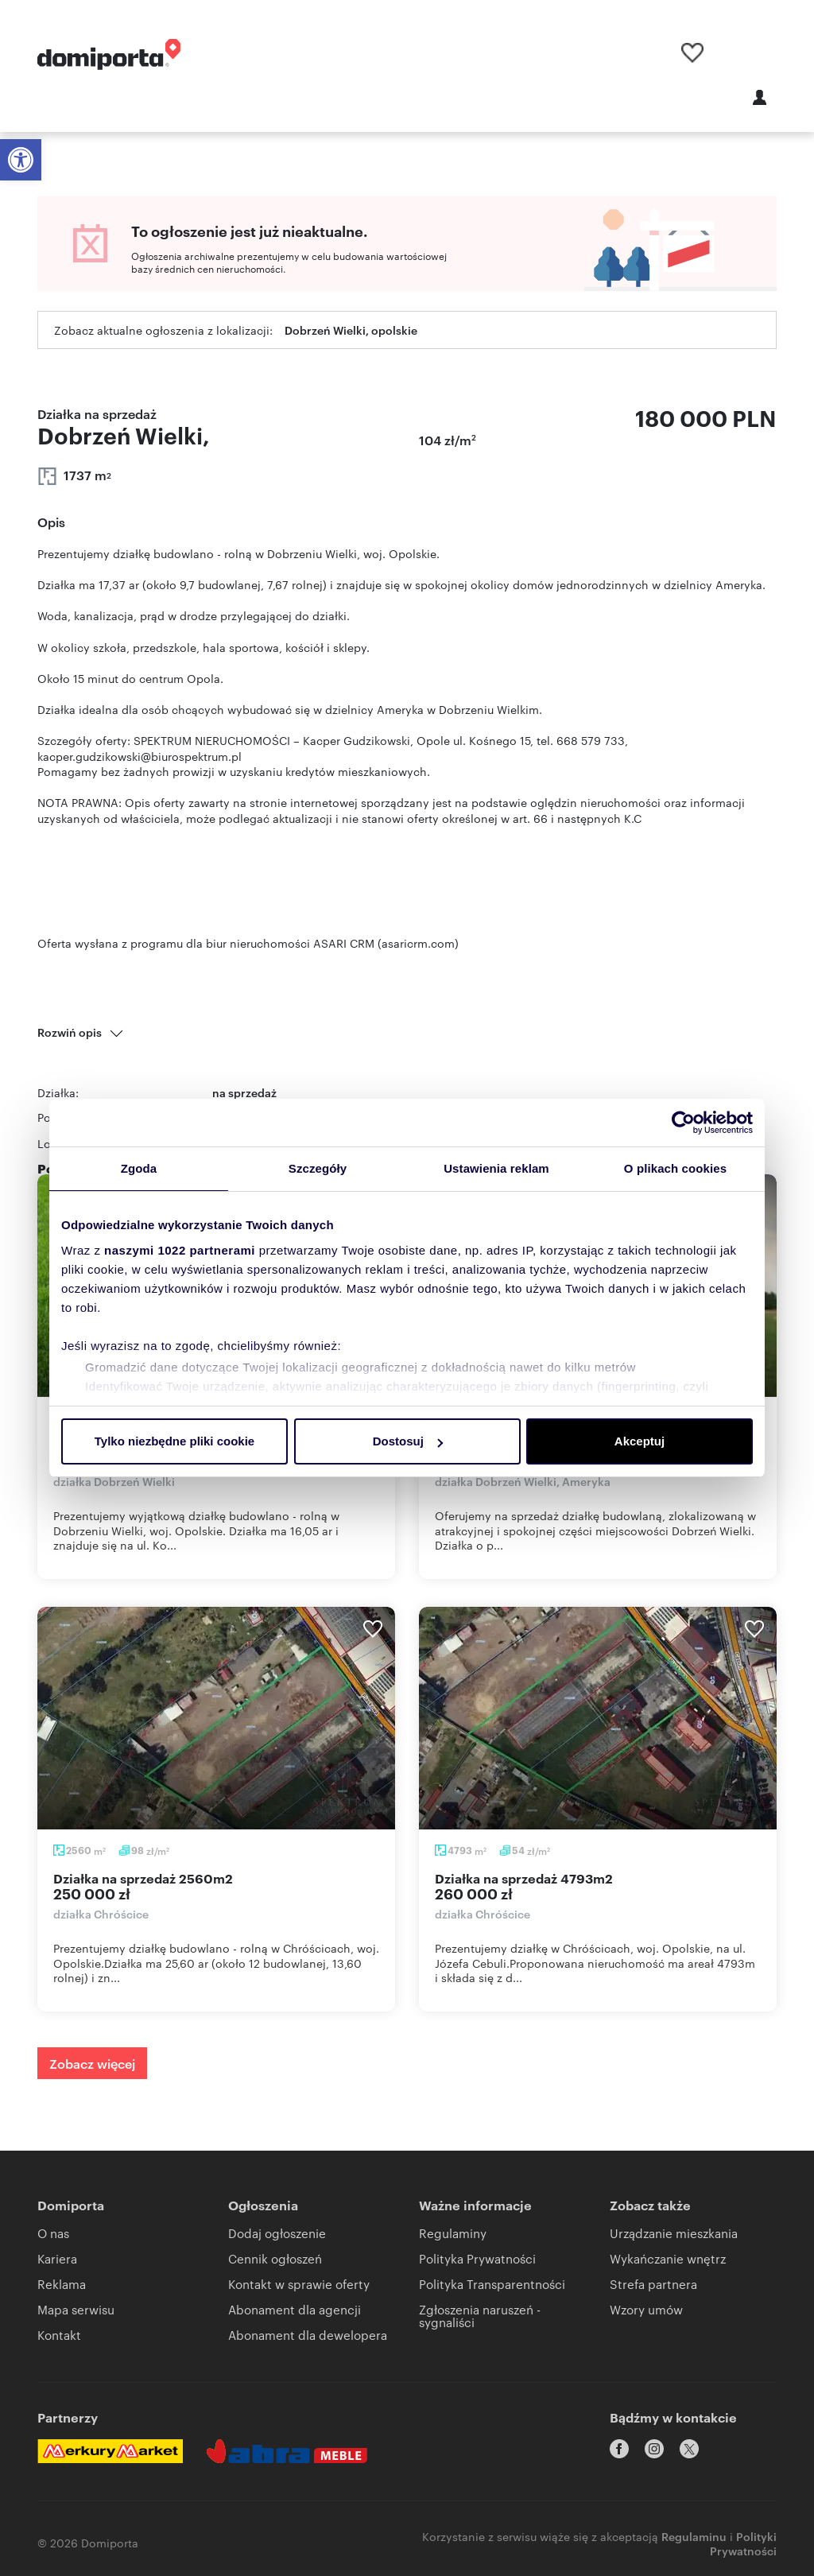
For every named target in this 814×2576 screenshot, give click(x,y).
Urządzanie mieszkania (674, 2233)
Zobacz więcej (92, 2063)
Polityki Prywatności (743, 2533)
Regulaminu (694, 2526)
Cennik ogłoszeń (275, 2258)
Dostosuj (408, 1441)
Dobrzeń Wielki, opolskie (351, 329)
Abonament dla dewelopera (307, 2334)
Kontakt (59, 2334)
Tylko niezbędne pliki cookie (174, 1441)
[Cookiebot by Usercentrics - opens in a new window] (683, 1123)
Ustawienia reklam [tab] (496, 1168)
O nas (53, 2233)
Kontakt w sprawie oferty (299, 2283)
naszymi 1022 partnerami (179, 1250)
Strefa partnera (653, 2283)
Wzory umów (646, 2309)
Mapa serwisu (75, 2309)
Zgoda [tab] (139, 1168)
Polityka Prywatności (477, 2258)
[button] (20, 159)
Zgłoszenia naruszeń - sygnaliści (480, 2315)
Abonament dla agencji (294, 2309)
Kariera (57, 2258)
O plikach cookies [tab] (675, 1168)
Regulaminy (452, 2233)
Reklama (61, 2283)
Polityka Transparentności (492, 2283)
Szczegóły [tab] (318, 1168)
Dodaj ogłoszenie (277, 2233)
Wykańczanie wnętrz (668, 2258)
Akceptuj (639, 1441)
